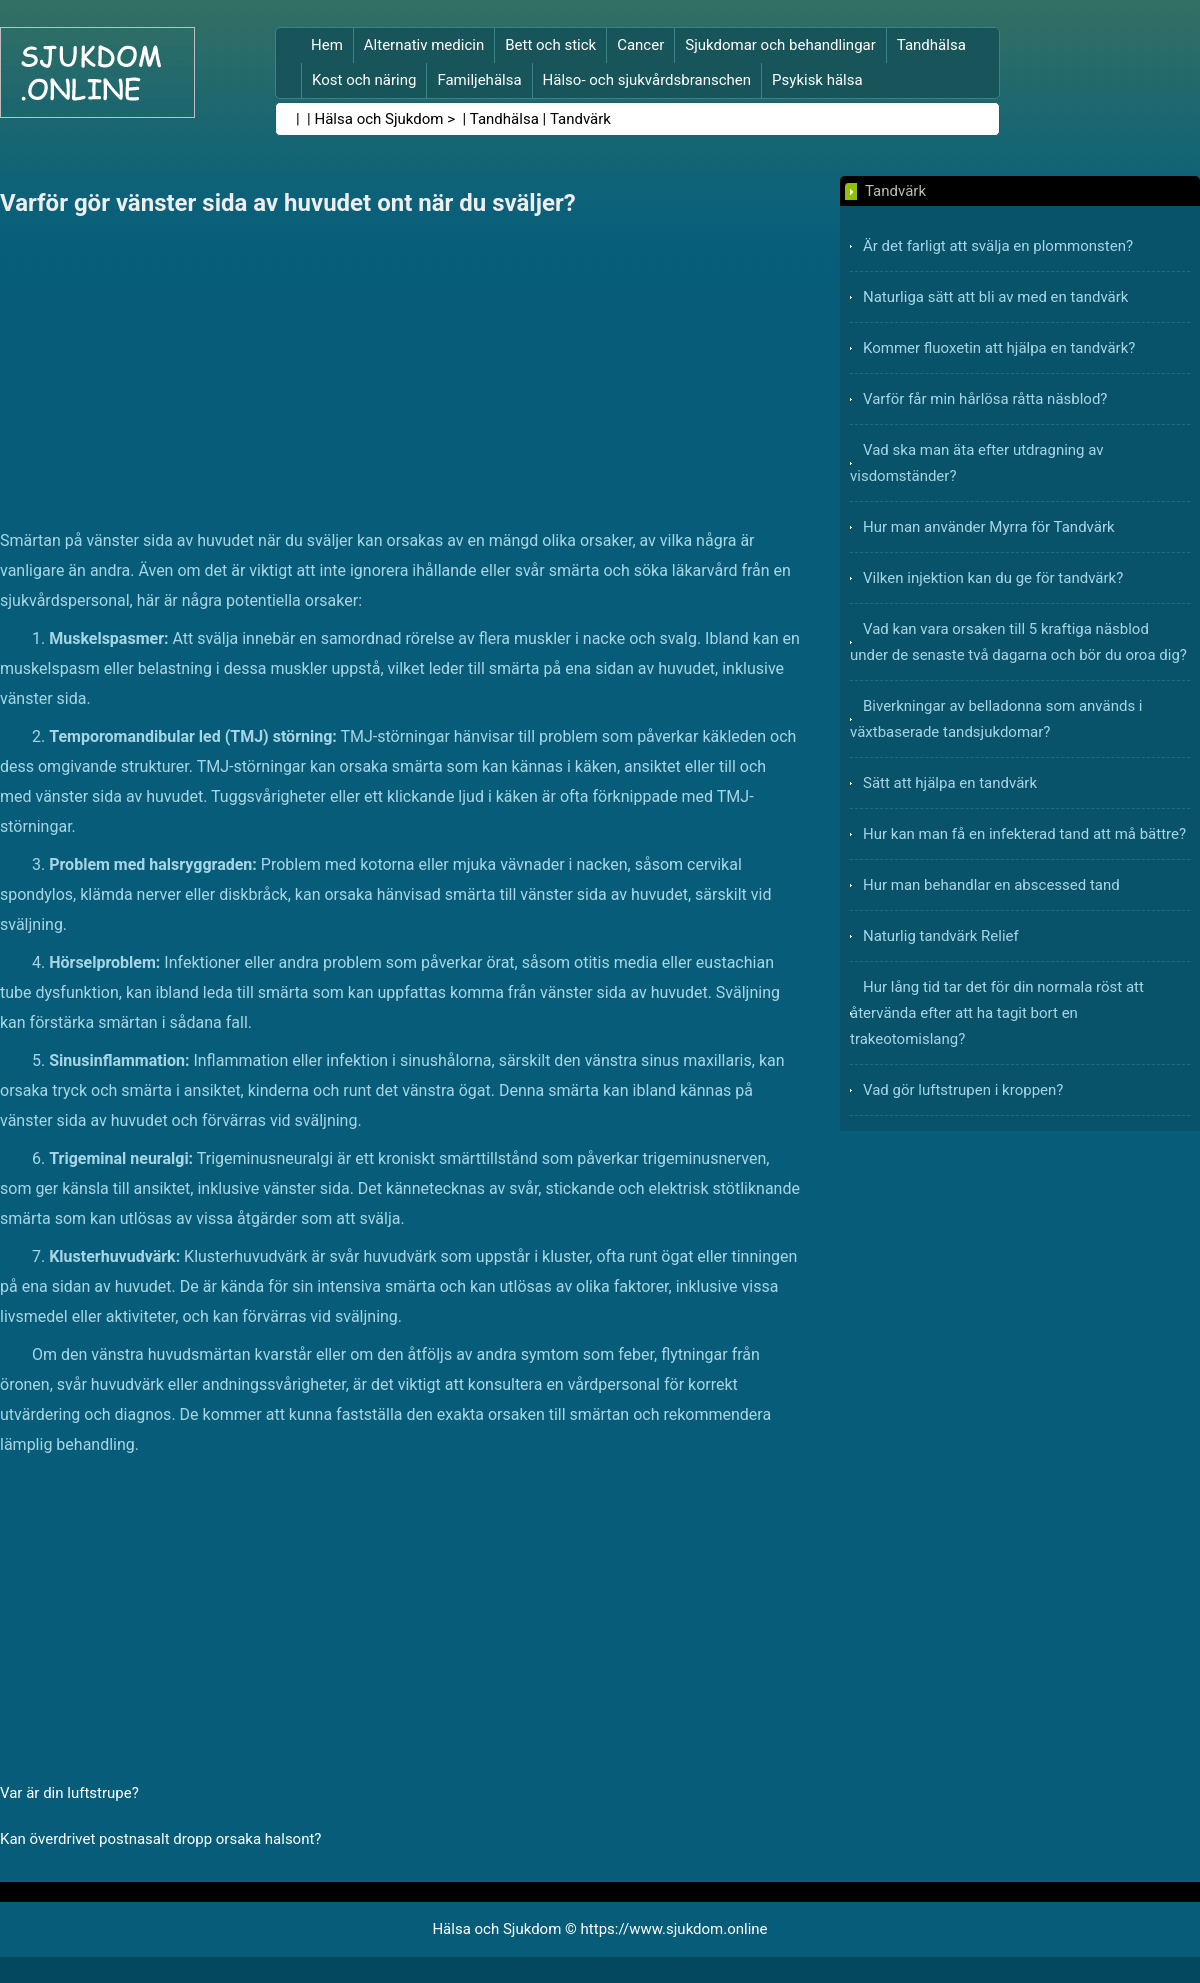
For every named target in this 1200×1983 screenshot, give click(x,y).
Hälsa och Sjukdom (379, 119)
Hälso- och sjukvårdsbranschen (647, 80)
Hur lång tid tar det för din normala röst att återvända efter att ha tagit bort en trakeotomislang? (997, 1013)
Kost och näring (364, 80)
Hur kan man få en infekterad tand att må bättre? (1024, 834)
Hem (327, 45)
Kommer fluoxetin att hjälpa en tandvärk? (999, 348)
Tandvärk (580, 119)
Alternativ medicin (424, 45)
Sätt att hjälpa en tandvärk (950, 783)
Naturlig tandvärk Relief (941, 936)
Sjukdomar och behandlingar (780, 45)
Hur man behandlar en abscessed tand (991, 885)
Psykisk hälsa (817, 80)
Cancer (640, 45)
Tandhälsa (931, 45)
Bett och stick (550, 45)
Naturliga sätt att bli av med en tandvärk (995, 297)
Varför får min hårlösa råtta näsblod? (985, 399)
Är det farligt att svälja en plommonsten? (998, 246)
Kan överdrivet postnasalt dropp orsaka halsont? (160, 1839)
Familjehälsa (479, 80)
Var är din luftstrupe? (69, 1793)
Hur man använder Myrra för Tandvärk (989, 527)
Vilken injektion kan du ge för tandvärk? (993, 578)
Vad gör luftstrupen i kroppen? (963, 1090)
